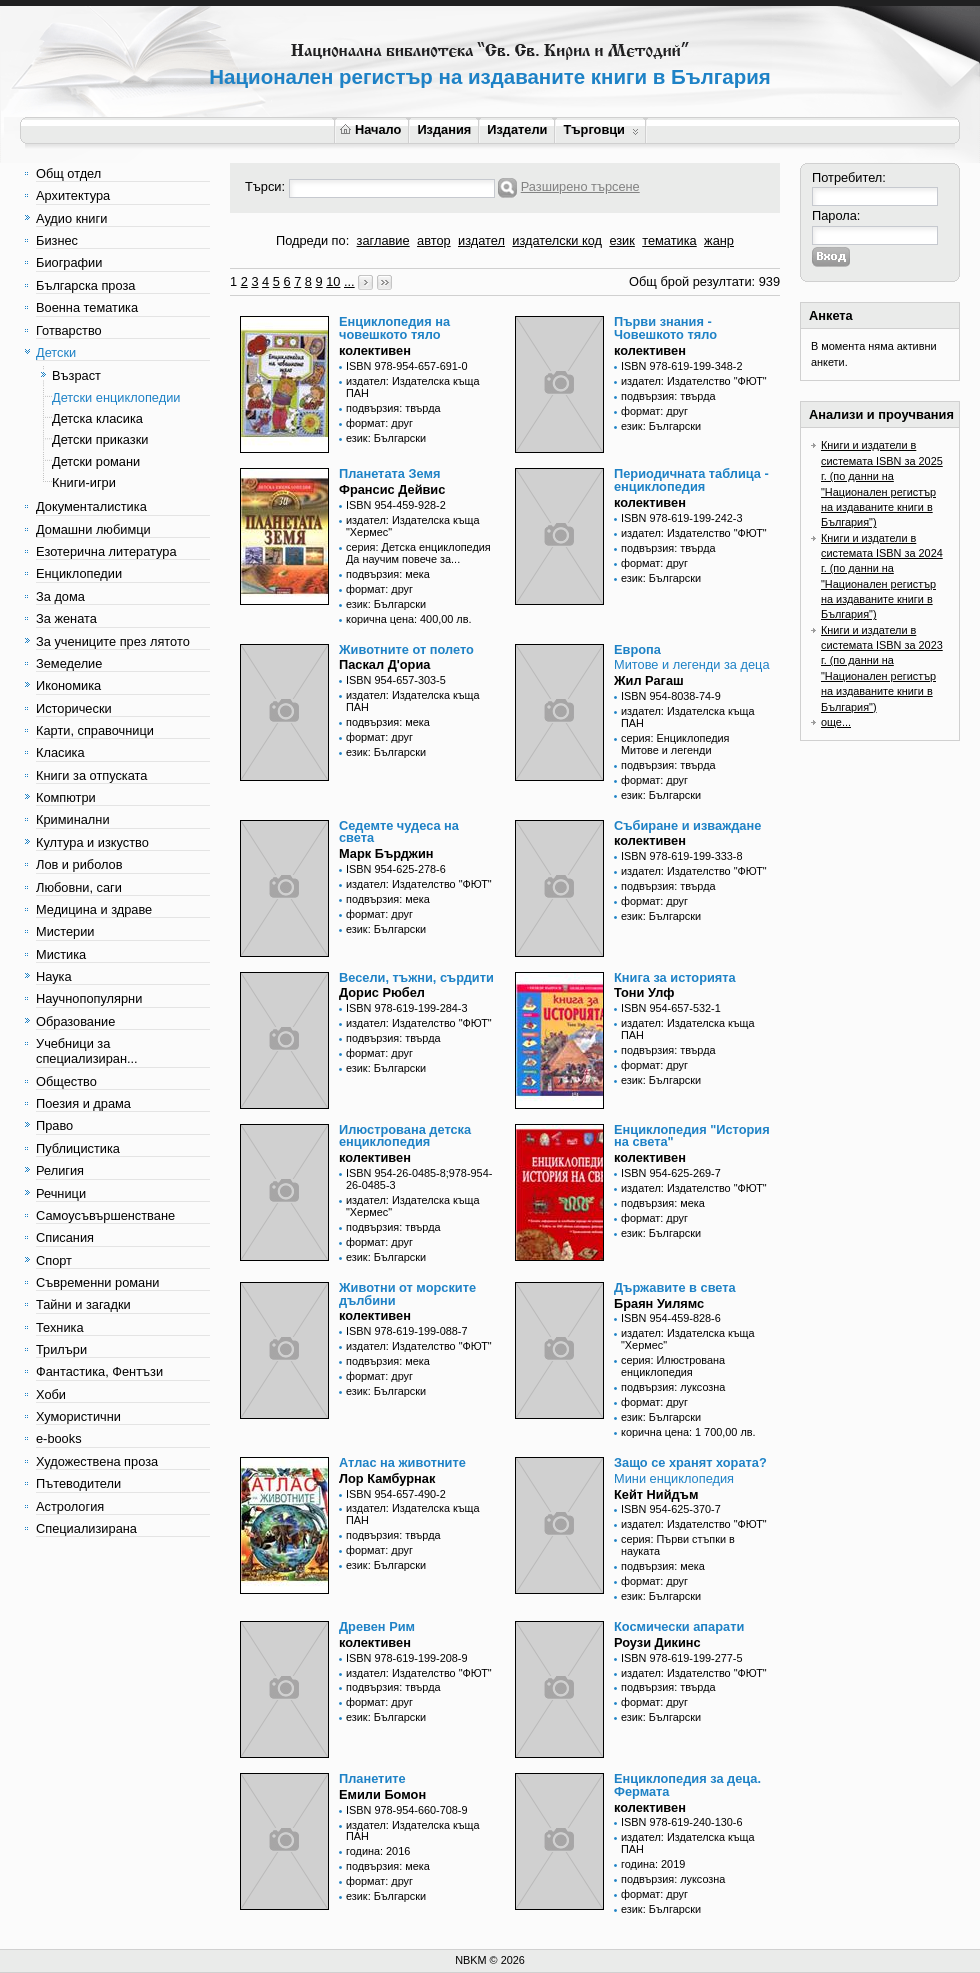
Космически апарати (679, 1626)
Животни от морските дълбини (407, 1294)
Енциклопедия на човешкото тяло (394, 328)
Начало (370, 129)
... (349, 281)
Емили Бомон (382, 1794)
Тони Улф (644, 992)
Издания (444, 129)
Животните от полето (406, 649)
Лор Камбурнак (387, 1478)
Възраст (76, 375)
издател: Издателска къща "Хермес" (413, 526)
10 (333, 281)
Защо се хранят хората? (690, 1462)
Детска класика (97, 418)
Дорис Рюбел (382, 992)
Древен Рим (377, 1626)
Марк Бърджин (386, 853)
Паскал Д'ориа (384, 664)
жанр (719, 240)
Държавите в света (675, 1287)
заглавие (383, 240)
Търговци (600, 129)
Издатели (517, 129)
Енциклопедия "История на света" (692, 1136)
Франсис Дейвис (392, 489)
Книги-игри (84, 482)
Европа (637, 649)
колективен (375, 350)
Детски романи (96, 461)
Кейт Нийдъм (656, 1494)
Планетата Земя (389, 473)
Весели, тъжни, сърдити (416, 977)
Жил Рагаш (649, 680)
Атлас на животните (402, 1462)
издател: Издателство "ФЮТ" (694, 381)
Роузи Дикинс (657, 1642)
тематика (669, 240)
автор (434, 240)
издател (481, 240)
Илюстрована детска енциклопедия (405, 1136)
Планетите (372, 1778)
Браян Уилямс (659, 1303)
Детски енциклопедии (116, 397)
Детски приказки (100, 439)
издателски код (557, 240)
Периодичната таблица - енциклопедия (691, 480)
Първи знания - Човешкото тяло (665, 328)
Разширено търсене (580, 186)
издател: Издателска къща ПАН (413, 387)
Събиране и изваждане (687, 825)
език (621, 240)
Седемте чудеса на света (399, 832)
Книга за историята (675, 977)
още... (836, 722)
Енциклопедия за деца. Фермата (687, 1785)
